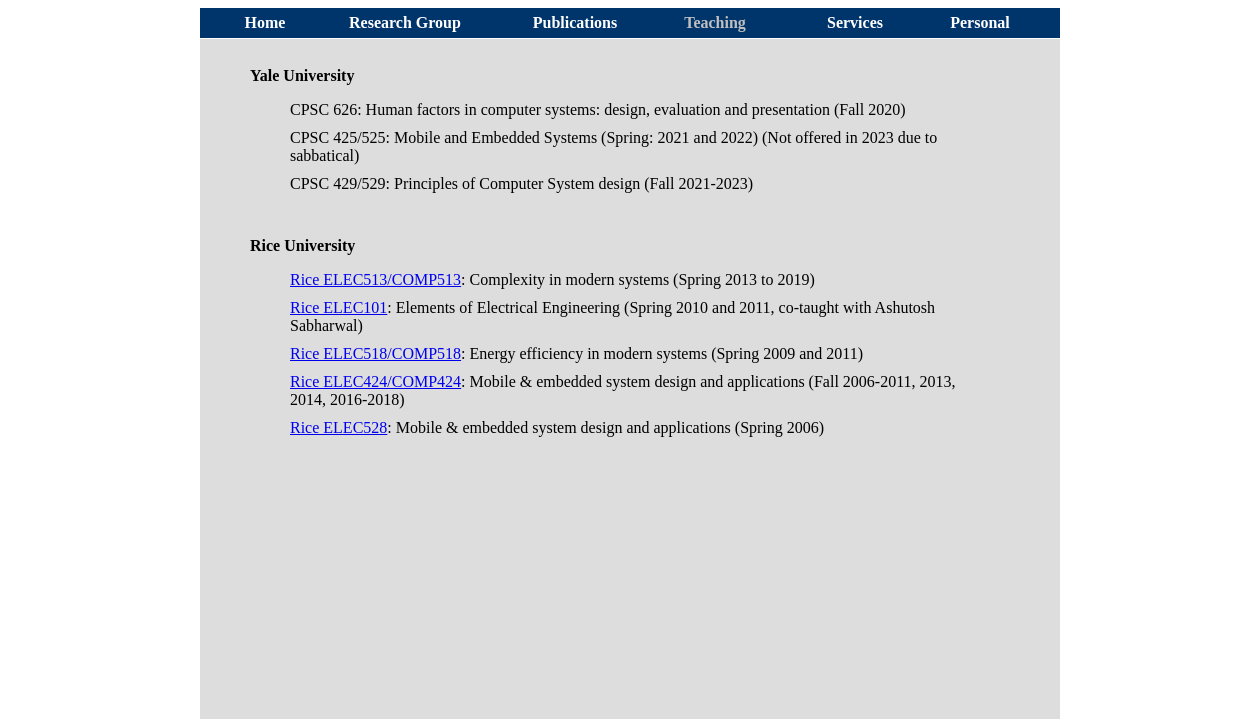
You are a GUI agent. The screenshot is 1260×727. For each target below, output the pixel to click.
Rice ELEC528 (338, 427)
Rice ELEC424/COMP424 (375, 381)
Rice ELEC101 (338, 307)
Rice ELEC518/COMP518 (375, 353)
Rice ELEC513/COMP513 (375, 279)
